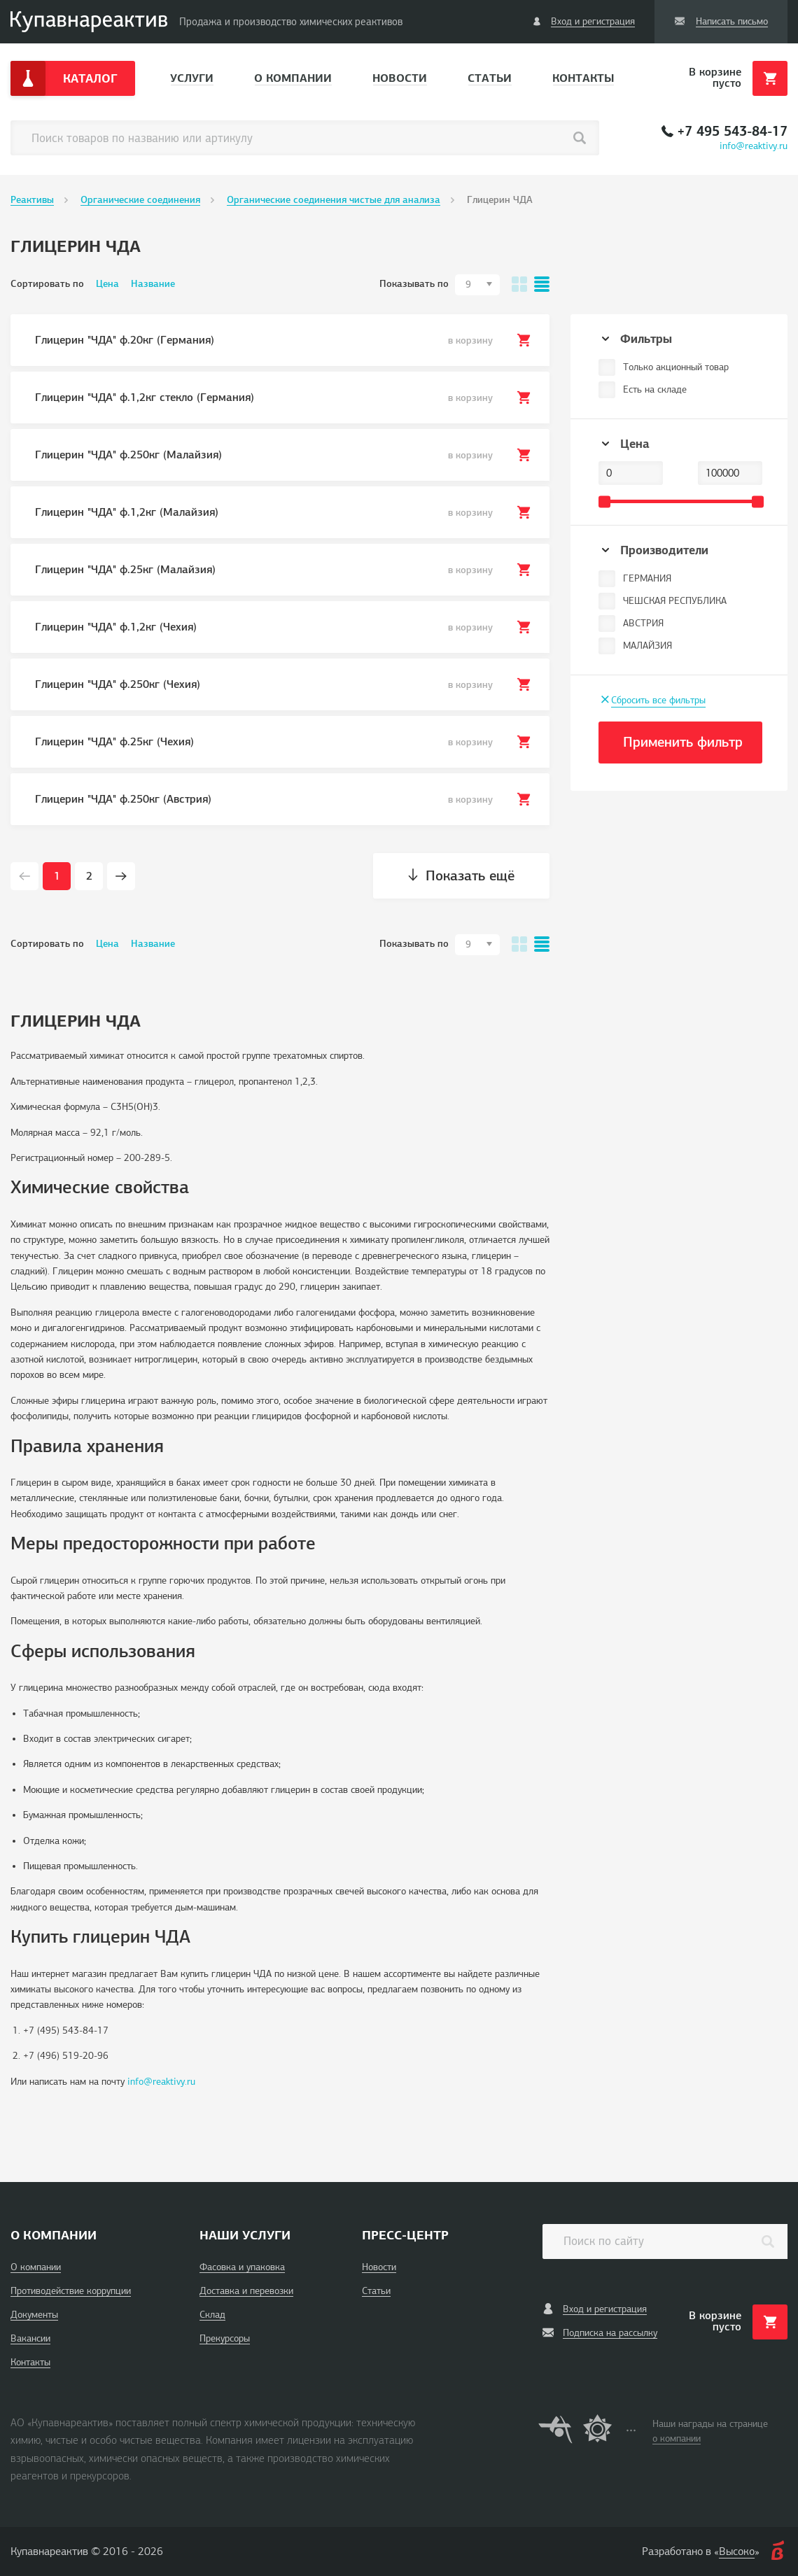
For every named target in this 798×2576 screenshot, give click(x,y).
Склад (212, 2315)
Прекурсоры (225, 2338)
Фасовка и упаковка (242, 2267)
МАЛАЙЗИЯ (647, 646)
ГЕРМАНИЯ (647, 578)
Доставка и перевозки (246, 2291)
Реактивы (32, 200)
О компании (293, 78)
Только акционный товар (676, 367)
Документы (34, 2315)
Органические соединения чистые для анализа (333, 200)
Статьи (490, 78)
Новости (399, 78)
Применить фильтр (683, 742)
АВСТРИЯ (643, 623)
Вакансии (30, 2338)
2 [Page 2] (89, 876)
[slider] (604, 501)
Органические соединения (140, 200)
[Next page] (121, 876)
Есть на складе (655, 389)
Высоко (737, 2552)
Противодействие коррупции (70, 2291)
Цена (107, 284)
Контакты (583, 78)
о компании (676, 2438)
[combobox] (477, 284)
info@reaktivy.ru (754, 146)
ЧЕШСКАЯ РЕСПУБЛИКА (675, 601)
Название (153, 284)
